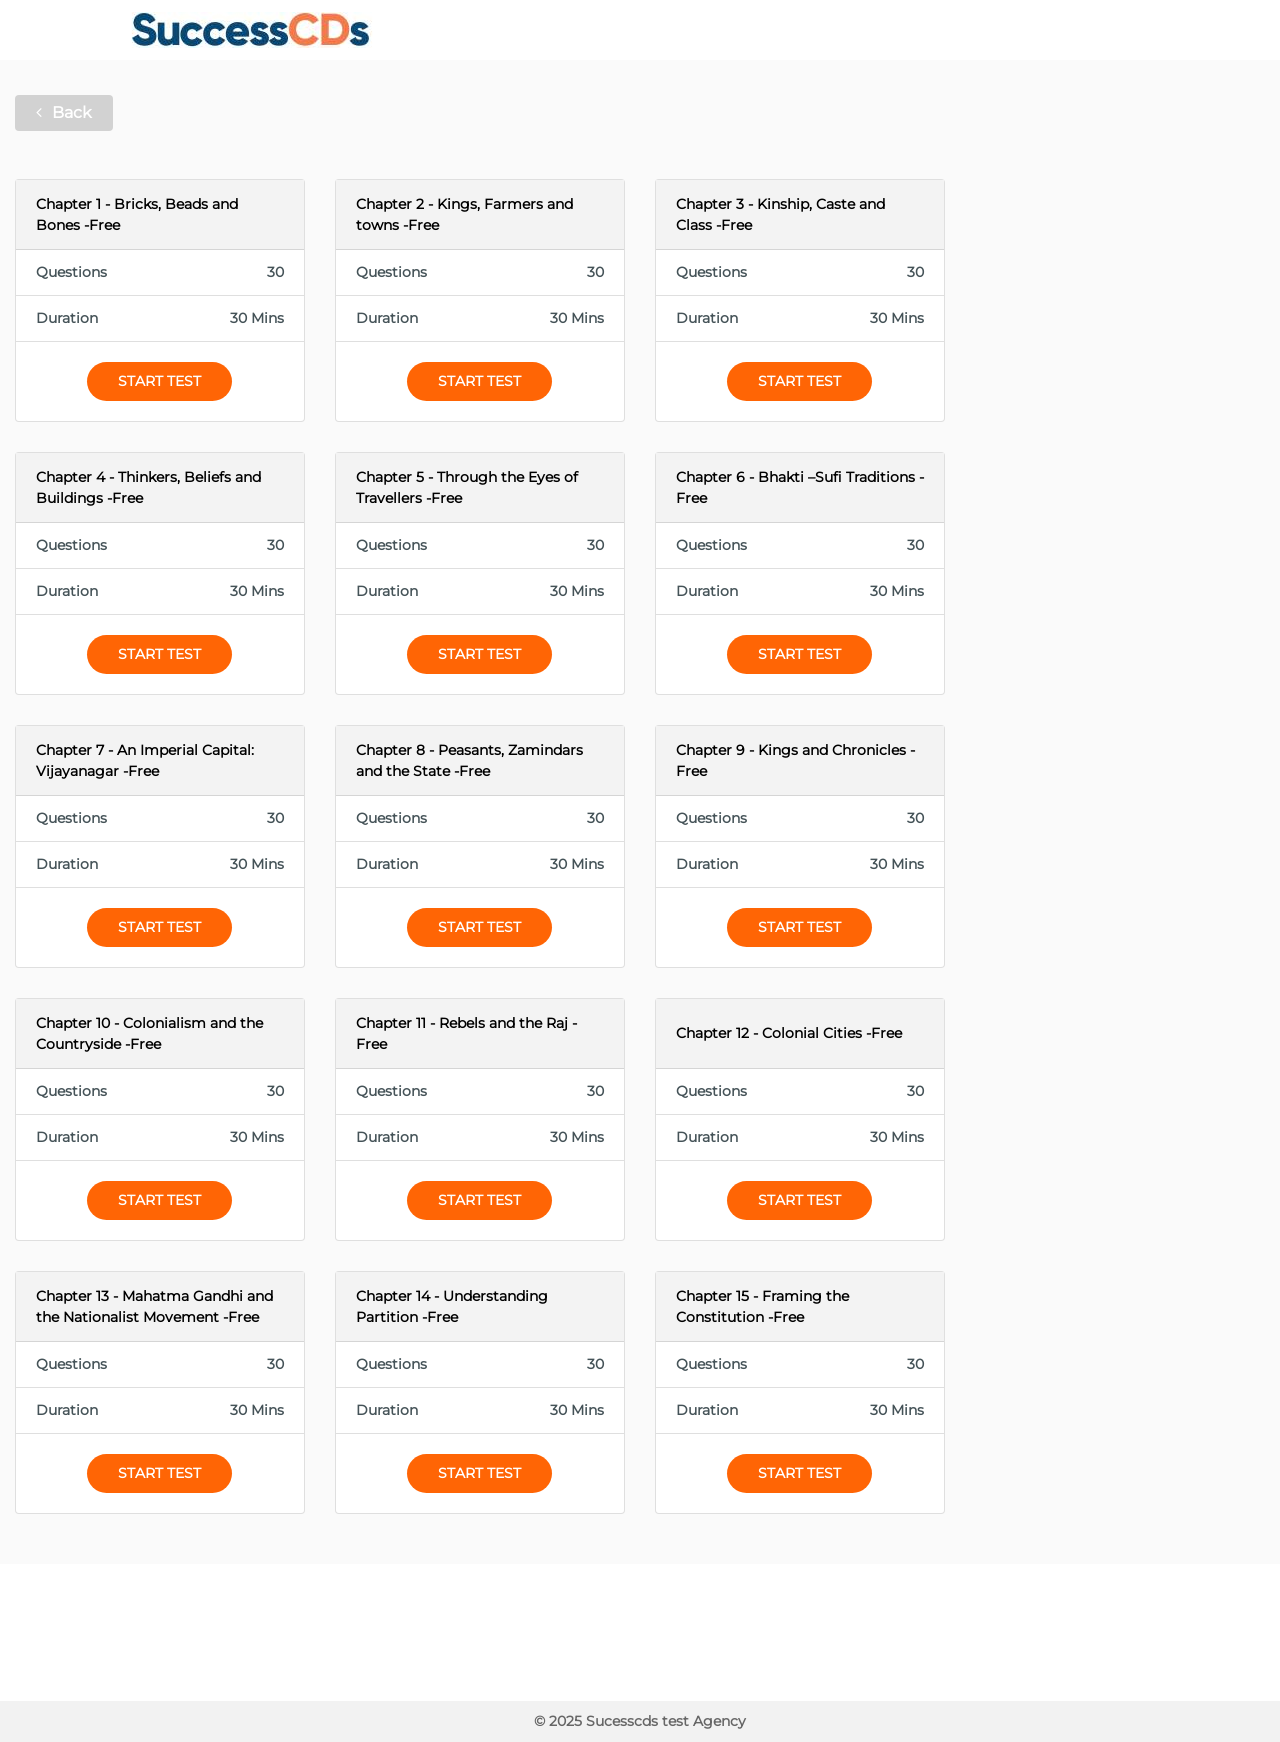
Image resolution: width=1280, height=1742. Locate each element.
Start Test (159, 381)
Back (64, 112)
